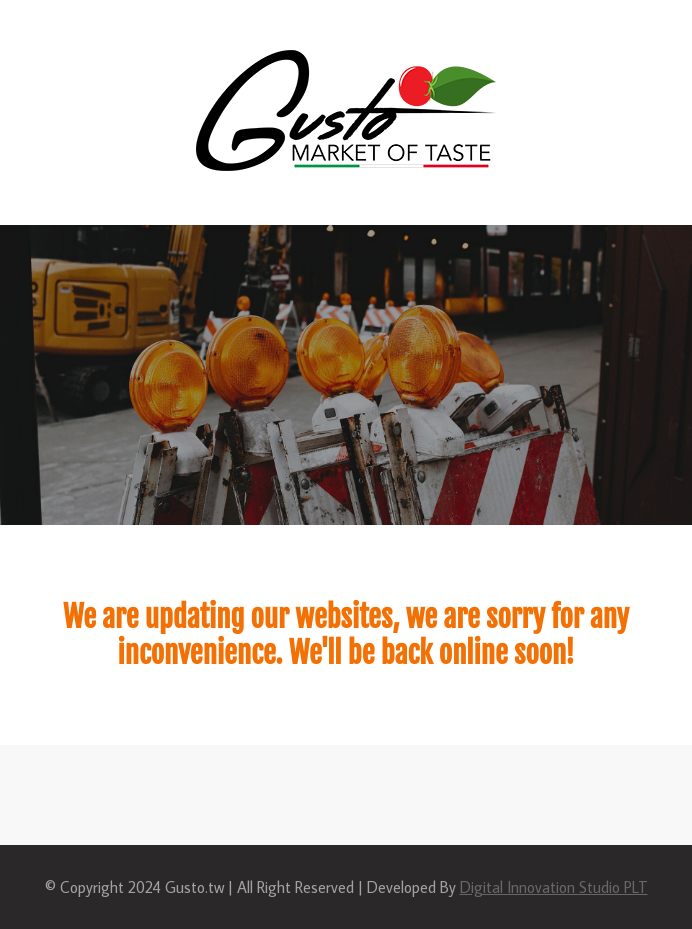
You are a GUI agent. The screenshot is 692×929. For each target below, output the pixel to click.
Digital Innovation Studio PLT (554, 887)
